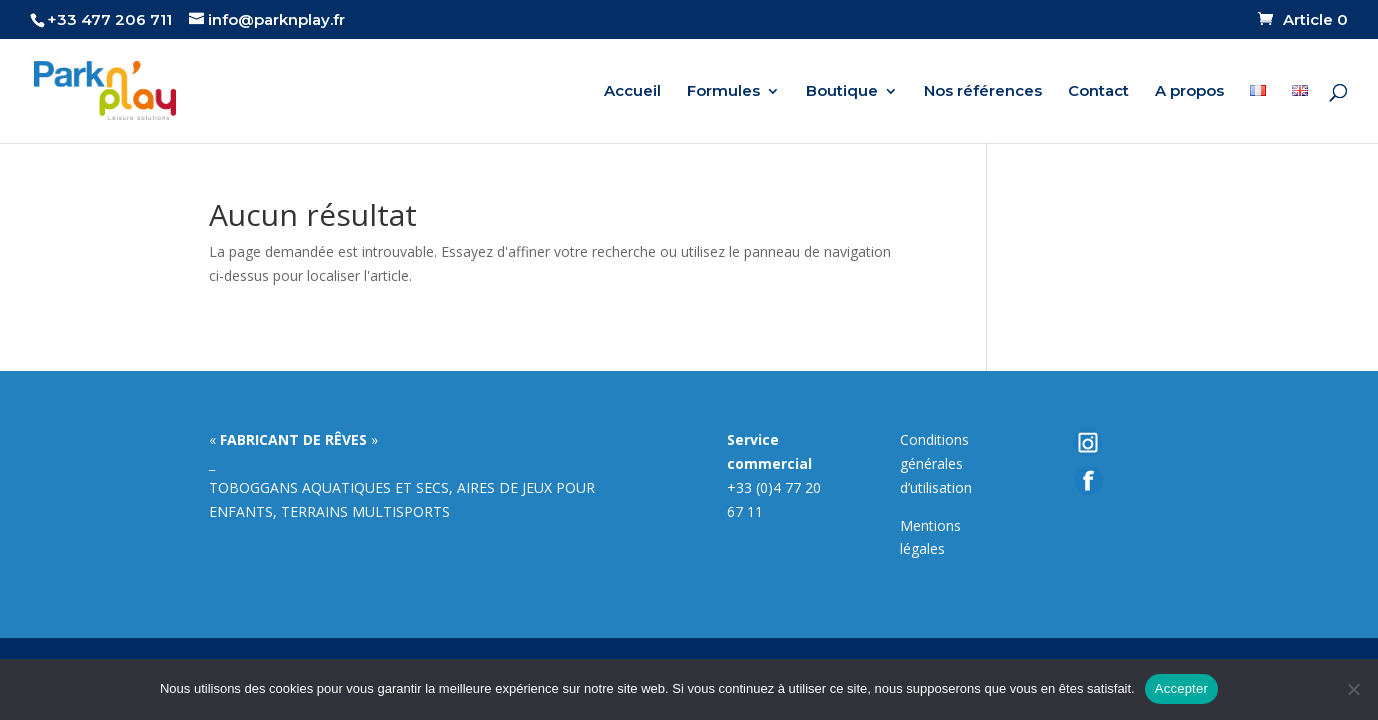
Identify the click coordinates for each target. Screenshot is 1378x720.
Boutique (842, 92)
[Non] (1353, 689)
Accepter (1181, 688)
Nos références (983, 92)
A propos (1189, 92)
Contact (1098, 92)
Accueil (632, 92)
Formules (723, 92)
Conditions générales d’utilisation (936, 463)
